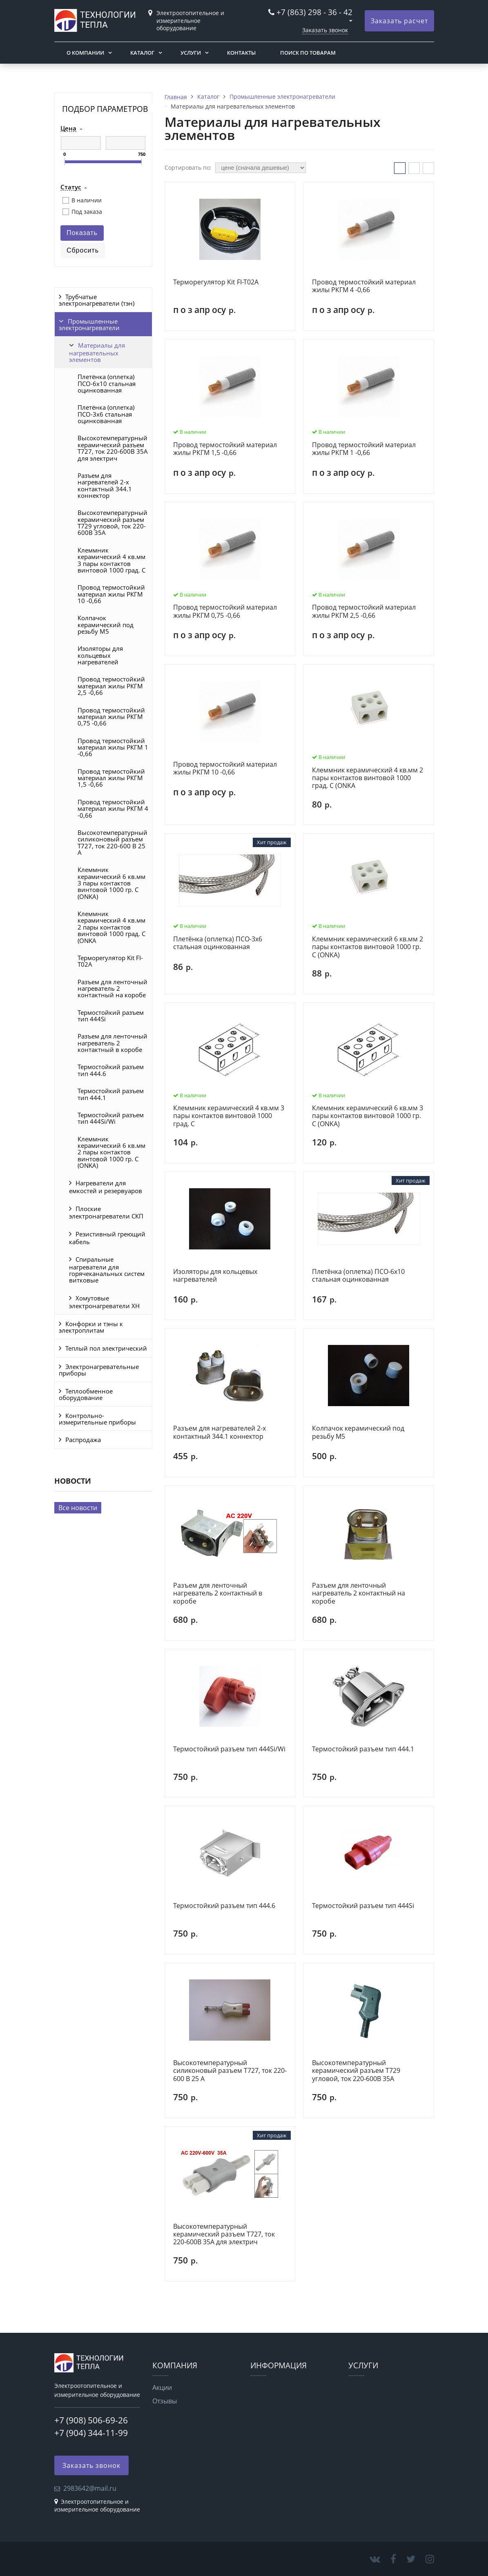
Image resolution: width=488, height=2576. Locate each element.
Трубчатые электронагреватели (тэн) (96, 300)
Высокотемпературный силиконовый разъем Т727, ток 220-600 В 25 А (112, 842)
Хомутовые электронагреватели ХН (104, 1302)
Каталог (142, 52)
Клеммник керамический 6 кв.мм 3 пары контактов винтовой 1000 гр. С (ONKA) (111, 882)
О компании (85, 52)
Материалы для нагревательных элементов (97, 352)
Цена (68, 128)
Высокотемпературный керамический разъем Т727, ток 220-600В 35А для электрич (113, 448)
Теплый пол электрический (106, 1348)
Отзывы (164, 2401)
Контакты (241, 52)
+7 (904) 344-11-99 (91, 2432)
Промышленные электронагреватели (89, 324)
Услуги (190, 52)
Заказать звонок (325, 30)
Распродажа (83, 1440)
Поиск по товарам (308, 52)
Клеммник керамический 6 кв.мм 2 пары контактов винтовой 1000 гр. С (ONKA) (111, 1152)
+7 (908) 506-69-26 (91, 2420)
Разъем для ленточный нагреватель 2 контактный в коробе (112, 1043)
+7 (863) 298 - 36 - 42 (314, 12)
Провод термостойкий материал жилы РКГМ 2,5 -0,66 (111, 686)
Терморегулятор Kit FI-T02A (110, 961)
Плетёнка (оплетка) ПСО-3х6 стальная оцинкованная (106, 414)
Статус (70, 187)
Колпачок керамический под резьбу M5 (106, 624)
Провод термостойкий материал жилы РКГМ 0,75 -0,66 (111, 717)
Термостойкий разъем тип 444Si (111, 1015)
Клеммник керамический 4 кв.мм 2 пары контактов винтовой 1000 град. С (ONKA (111, 927)
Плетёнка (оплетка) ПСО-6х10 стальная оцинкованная (107, 383)
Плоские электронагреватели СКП (106, 1212)
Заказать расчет (399, 20)
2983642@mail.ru (89, 2488)
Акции (162, 2387)
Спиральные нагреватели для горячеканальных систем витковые (107, 1270)
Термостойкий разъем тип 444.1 (111, 1094)
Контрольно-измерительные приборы (97, 1418)
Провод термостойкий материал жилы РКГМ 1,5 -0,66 (111, 778)
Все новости (77, 1507)
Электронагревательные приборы (99, 1369)
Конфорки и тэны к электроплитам (91, 1327)
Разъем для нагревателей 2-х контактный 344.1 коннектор (105, 485)
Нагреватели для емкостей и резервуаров (105, 1187)
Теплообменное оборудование (86, 1394)
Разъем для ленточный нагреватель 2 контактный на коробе (112, 988)
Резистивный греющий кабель (107, 1238)
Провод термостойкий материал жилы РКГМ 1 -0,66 (113, 747)
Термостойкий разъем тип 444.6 (111, 1070)
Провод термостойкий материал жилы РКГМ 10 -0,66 (111, 594)
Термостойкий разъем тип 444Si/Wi (111, 1118)
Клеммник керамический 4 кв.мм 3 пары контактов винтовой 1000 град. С (111, 560)
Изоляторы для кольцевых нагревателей (100, 655)
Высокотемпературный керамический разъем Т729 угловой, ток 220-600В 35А (112, 522)
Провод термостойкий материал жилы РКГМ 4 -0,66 (113, 808)
